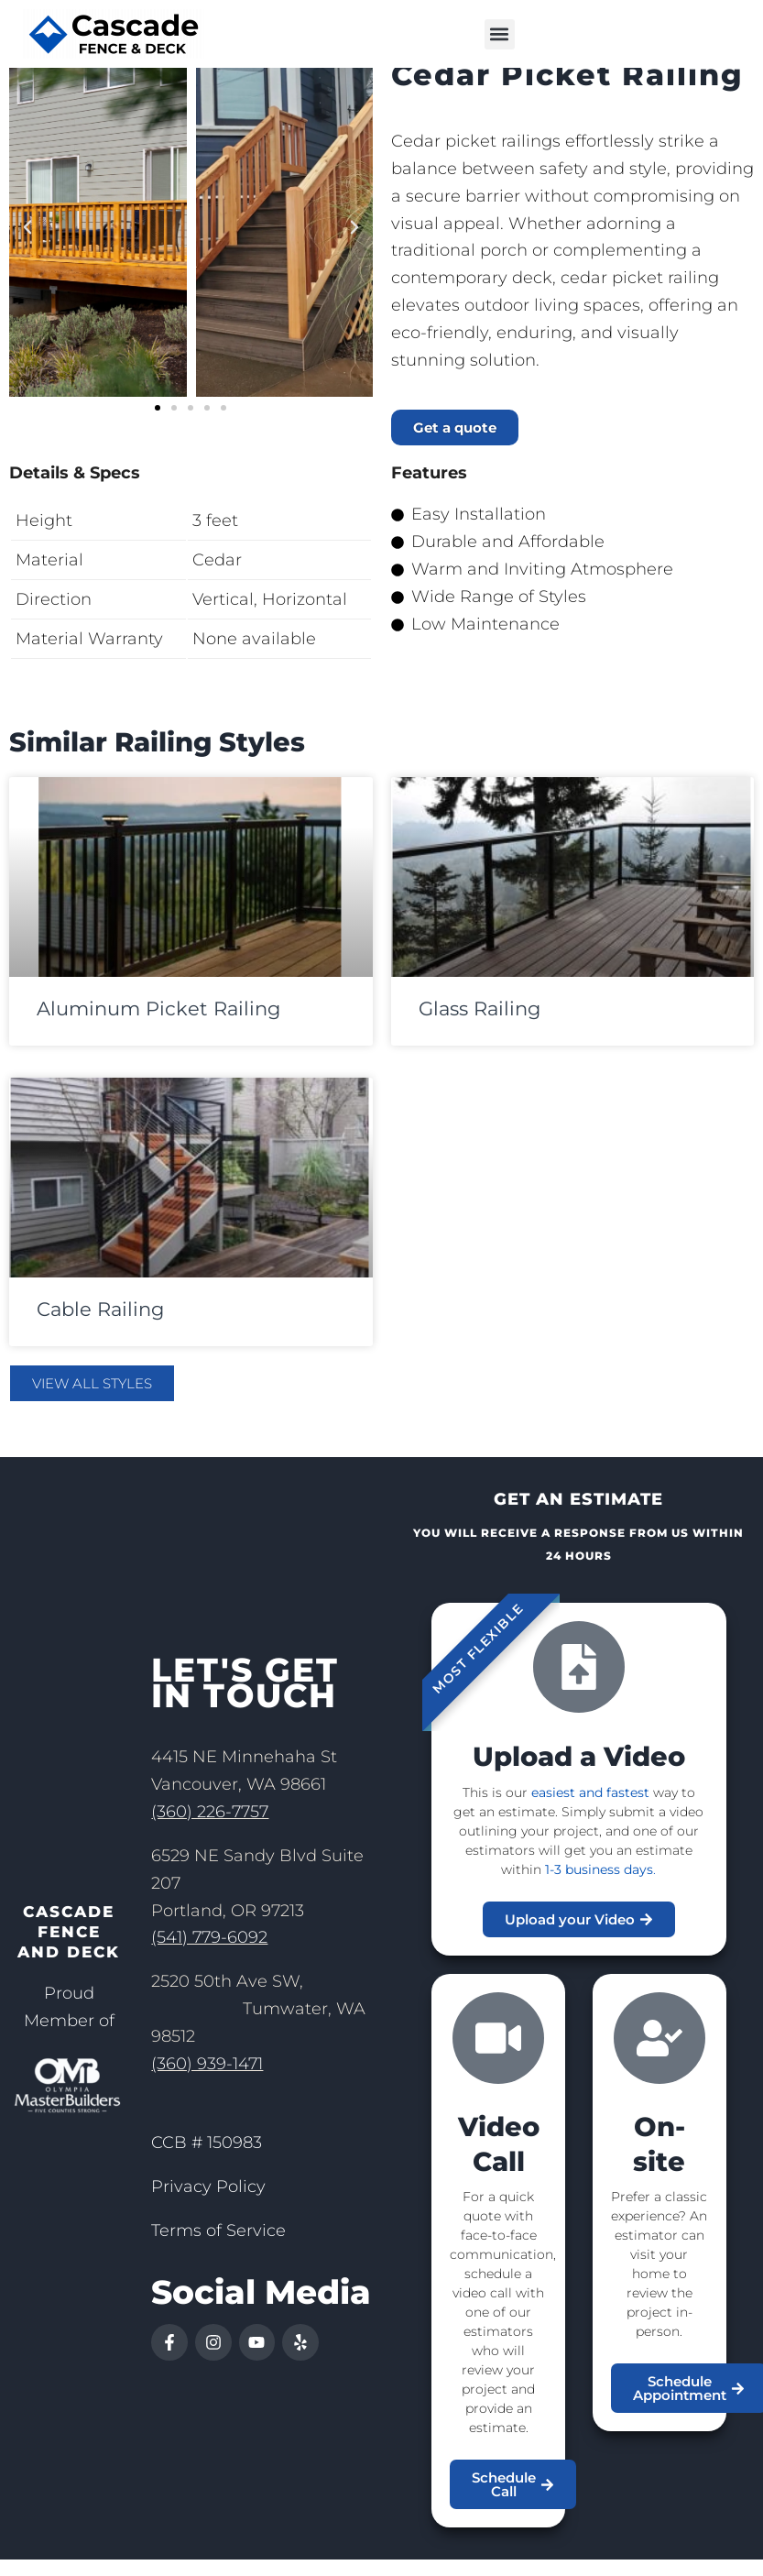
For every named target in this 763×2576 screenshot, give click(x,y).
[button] (500, 34)
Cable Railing (100, 1328)
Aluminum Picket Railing (158, 1027)
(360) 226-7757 (209, 1831)
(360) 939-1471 (207, 2083)
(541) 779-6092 (209, 1956)
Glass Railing (479, 1027)
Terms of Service (218, 2250)
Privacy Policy (208, 2206)
